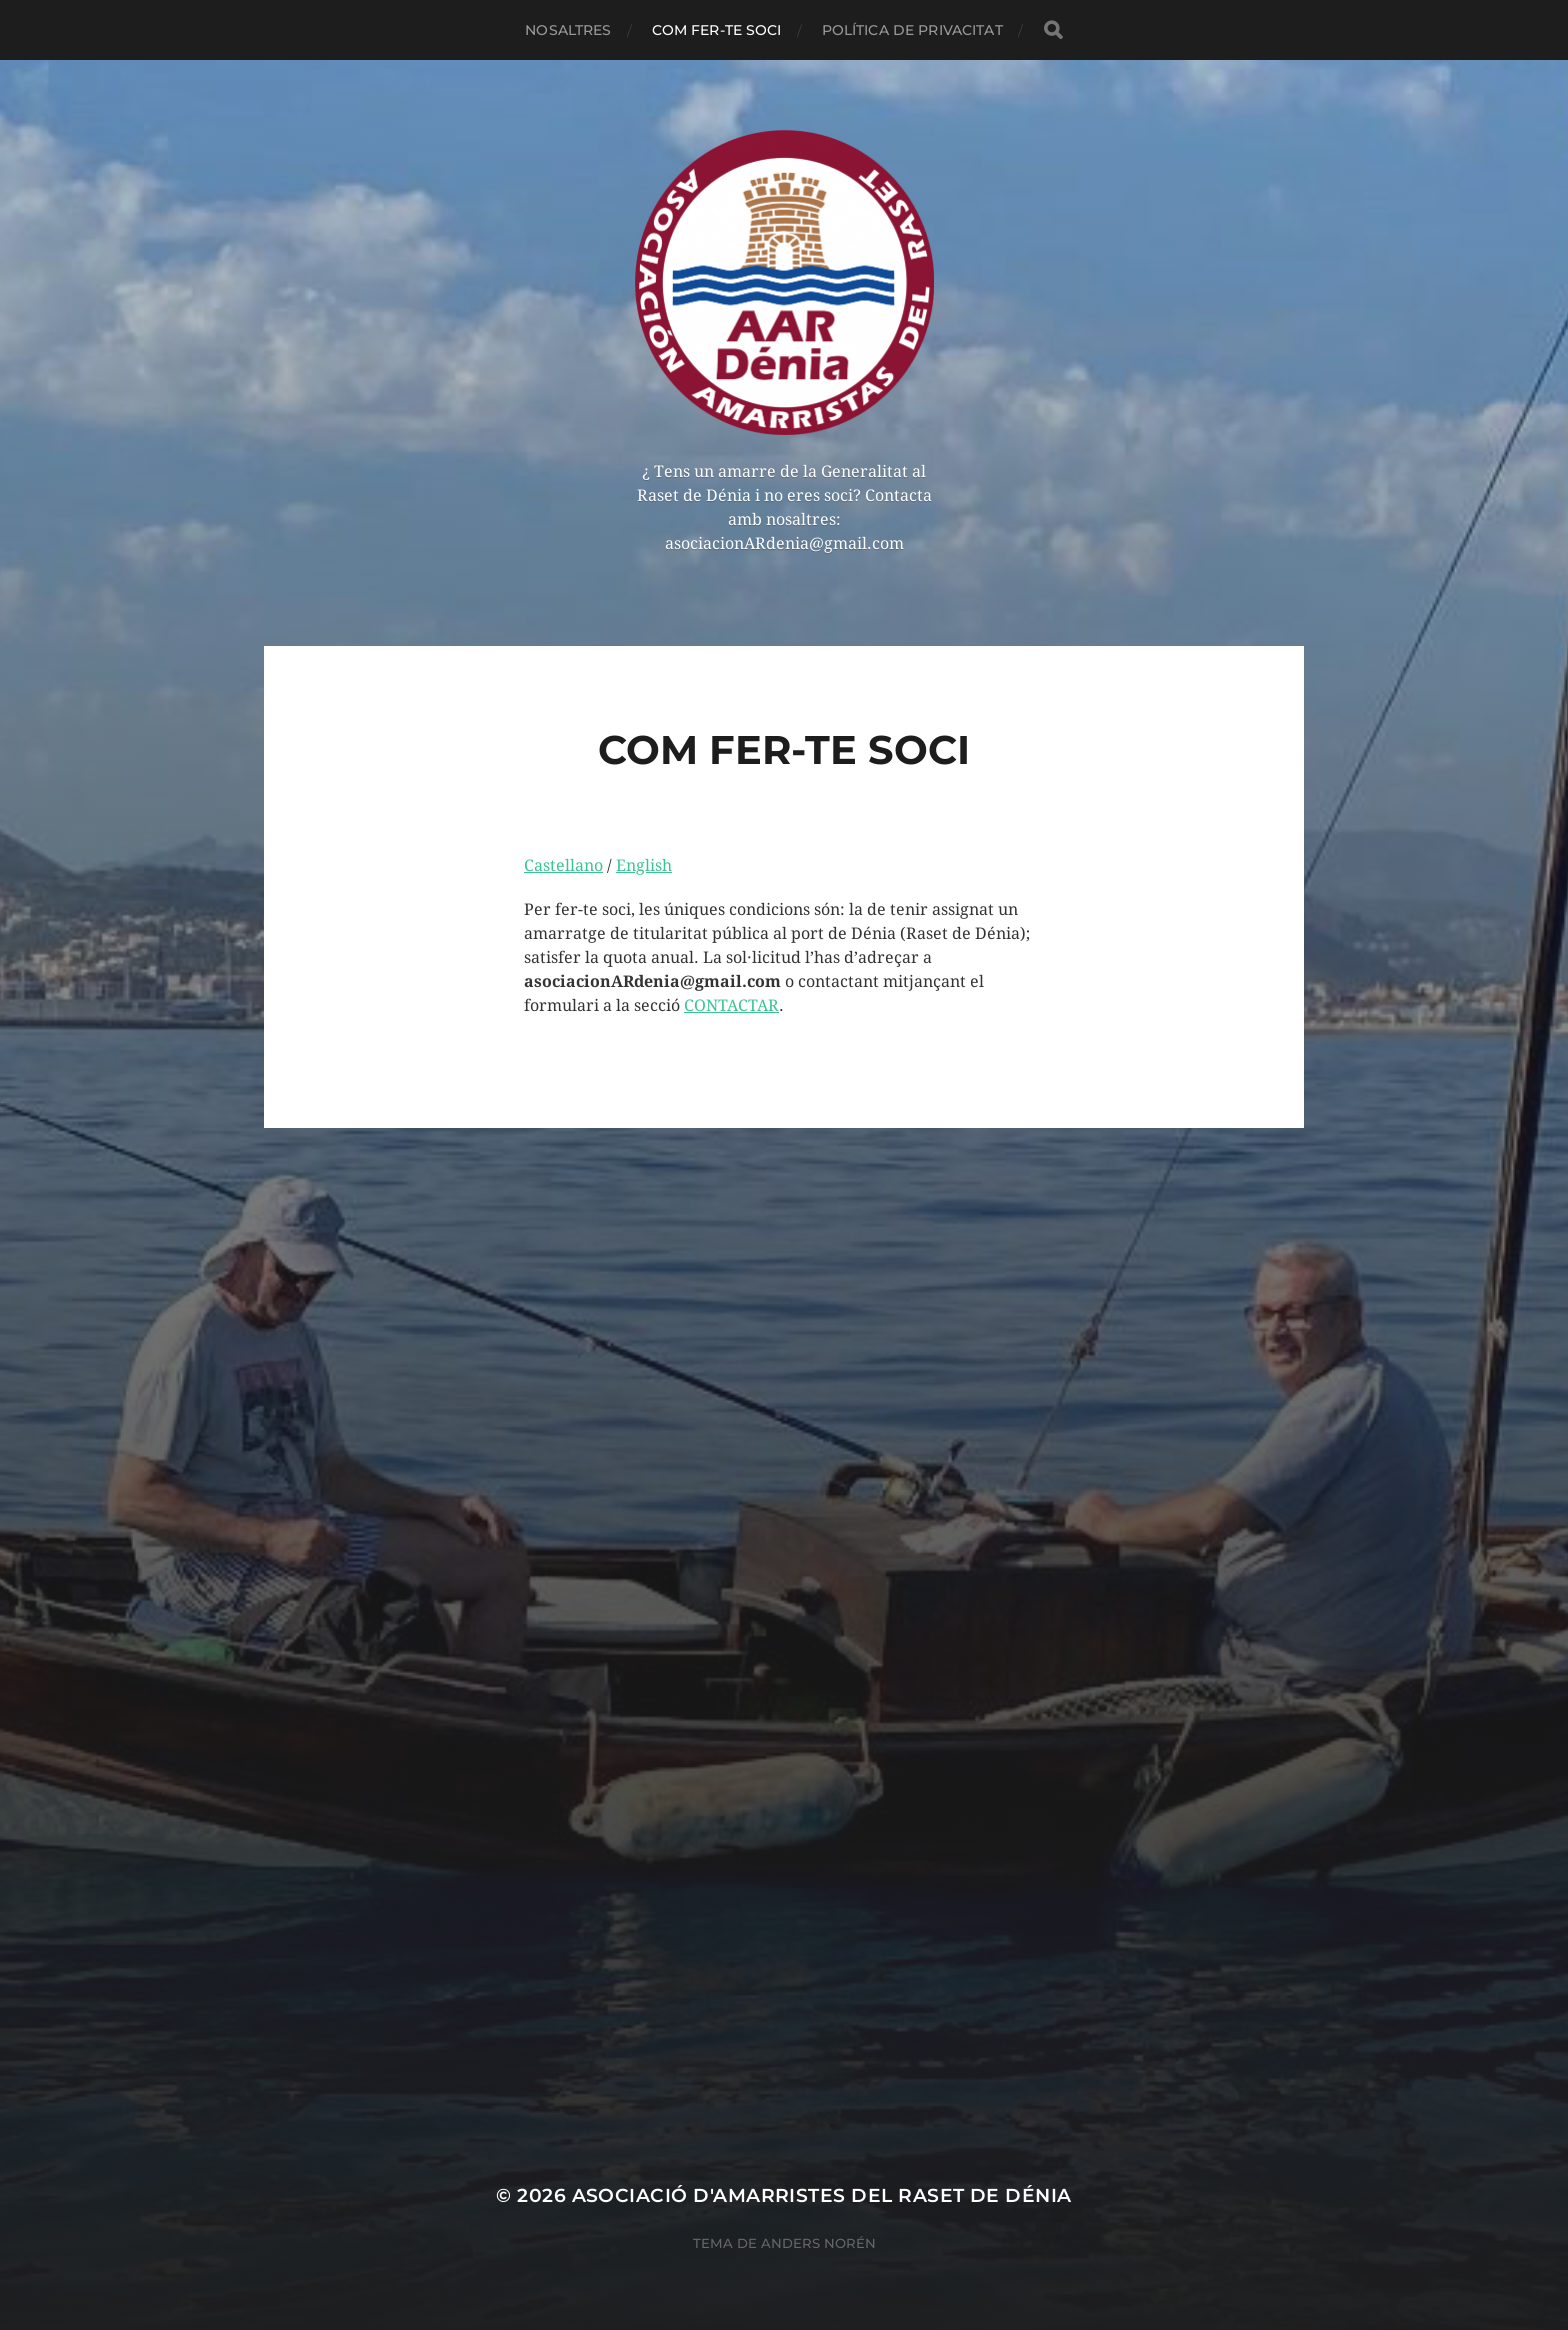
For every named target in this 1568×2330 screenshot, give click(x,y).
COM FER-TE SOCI (717, 30)
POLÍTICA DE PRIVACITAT (912, 30)
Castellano (563, 865)
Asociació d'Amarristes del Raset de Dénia (822, 2195)
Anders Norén (818, 2243)
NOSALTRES (568, 30)
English (644, 865)
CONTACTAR (731, 1005)
